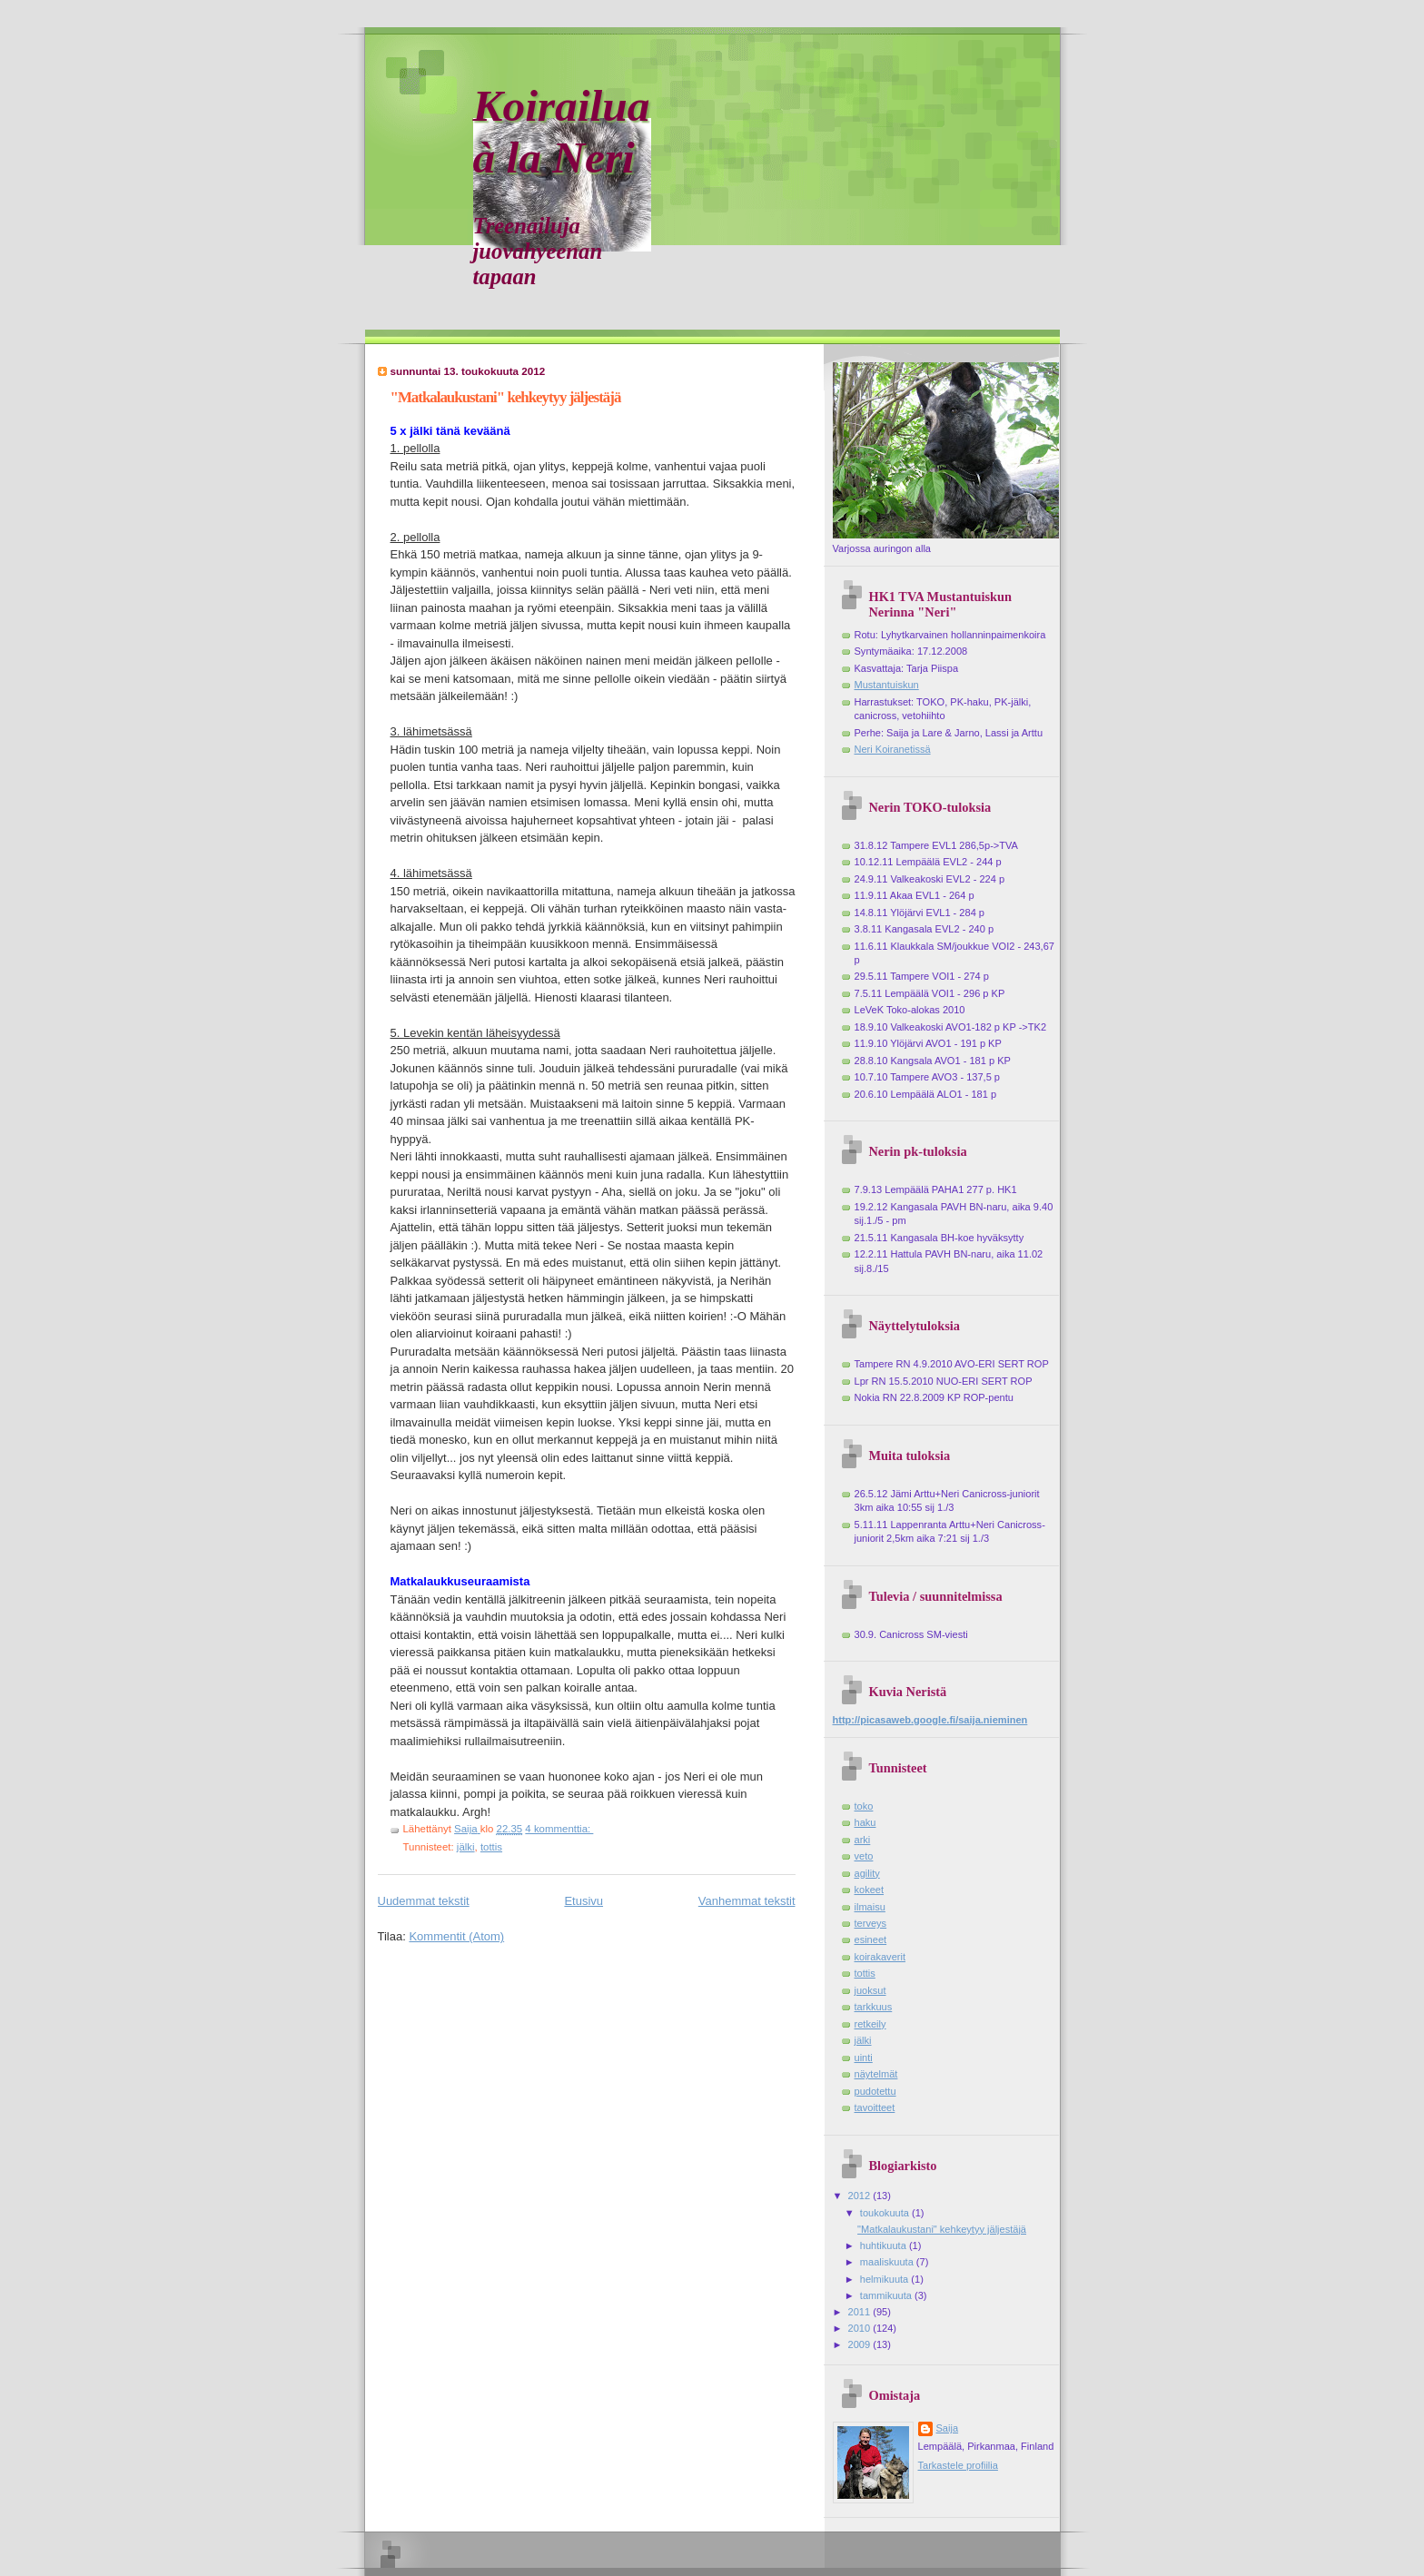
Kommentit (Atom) (456, 1936)
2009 (861, 2344)
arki (863, 1839)
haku (865, 1822)
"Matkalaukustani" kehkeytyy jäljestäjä (506, 397)
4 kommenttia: (559, 1828)
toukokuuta (886, 2212)
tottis (491, 1846)
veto (864, 1856)
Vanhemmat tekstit (747, 1901)
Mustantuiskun (887, 684)
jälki (466, 1846)
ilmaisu (870, 1906)
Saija (947, 2428)
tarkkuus (874, 2006)
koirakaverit (880, 1956)
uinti (864, 2057)
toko (864, 1806)
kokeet (870, 1889)
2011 (861, 2311)
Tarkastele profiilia (958, 2465)
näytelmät (876, 2073)
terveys (871, 1923)
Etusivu (583, 1901)
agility (867, 1873)
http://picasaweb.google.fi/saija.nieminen (930, 1719)
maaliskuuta (888, 2261)
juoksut (870, 1990)
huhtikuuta (884, 2245)
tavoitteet (875, 2107)
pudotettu (875, 2091)
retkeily (870, 2023)
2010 (861, 2328)
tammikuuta (887, 2295)
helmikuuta (886, 2279)
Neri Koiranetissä (893, 749)
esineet (871, 1939)
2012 (861, 2195)
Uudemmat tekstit (424, 1901)
